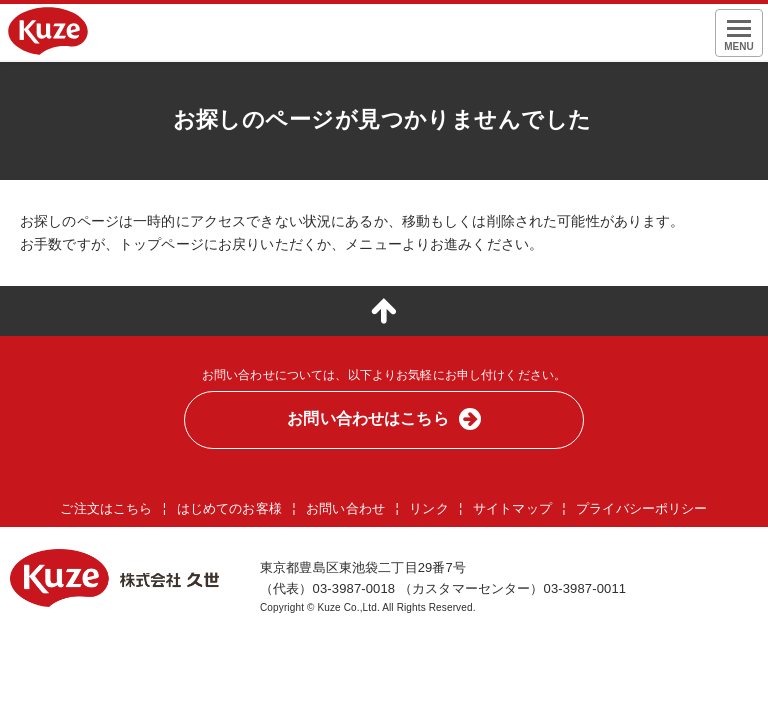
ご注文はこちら (106, 508)
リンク (428, 508)
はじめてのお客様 (229, 508)
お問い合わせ (345, 508)
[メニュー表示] (739, 33)
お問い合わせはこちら (367, 418)
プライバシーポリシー (641, 508)
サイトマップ (512, 508)
